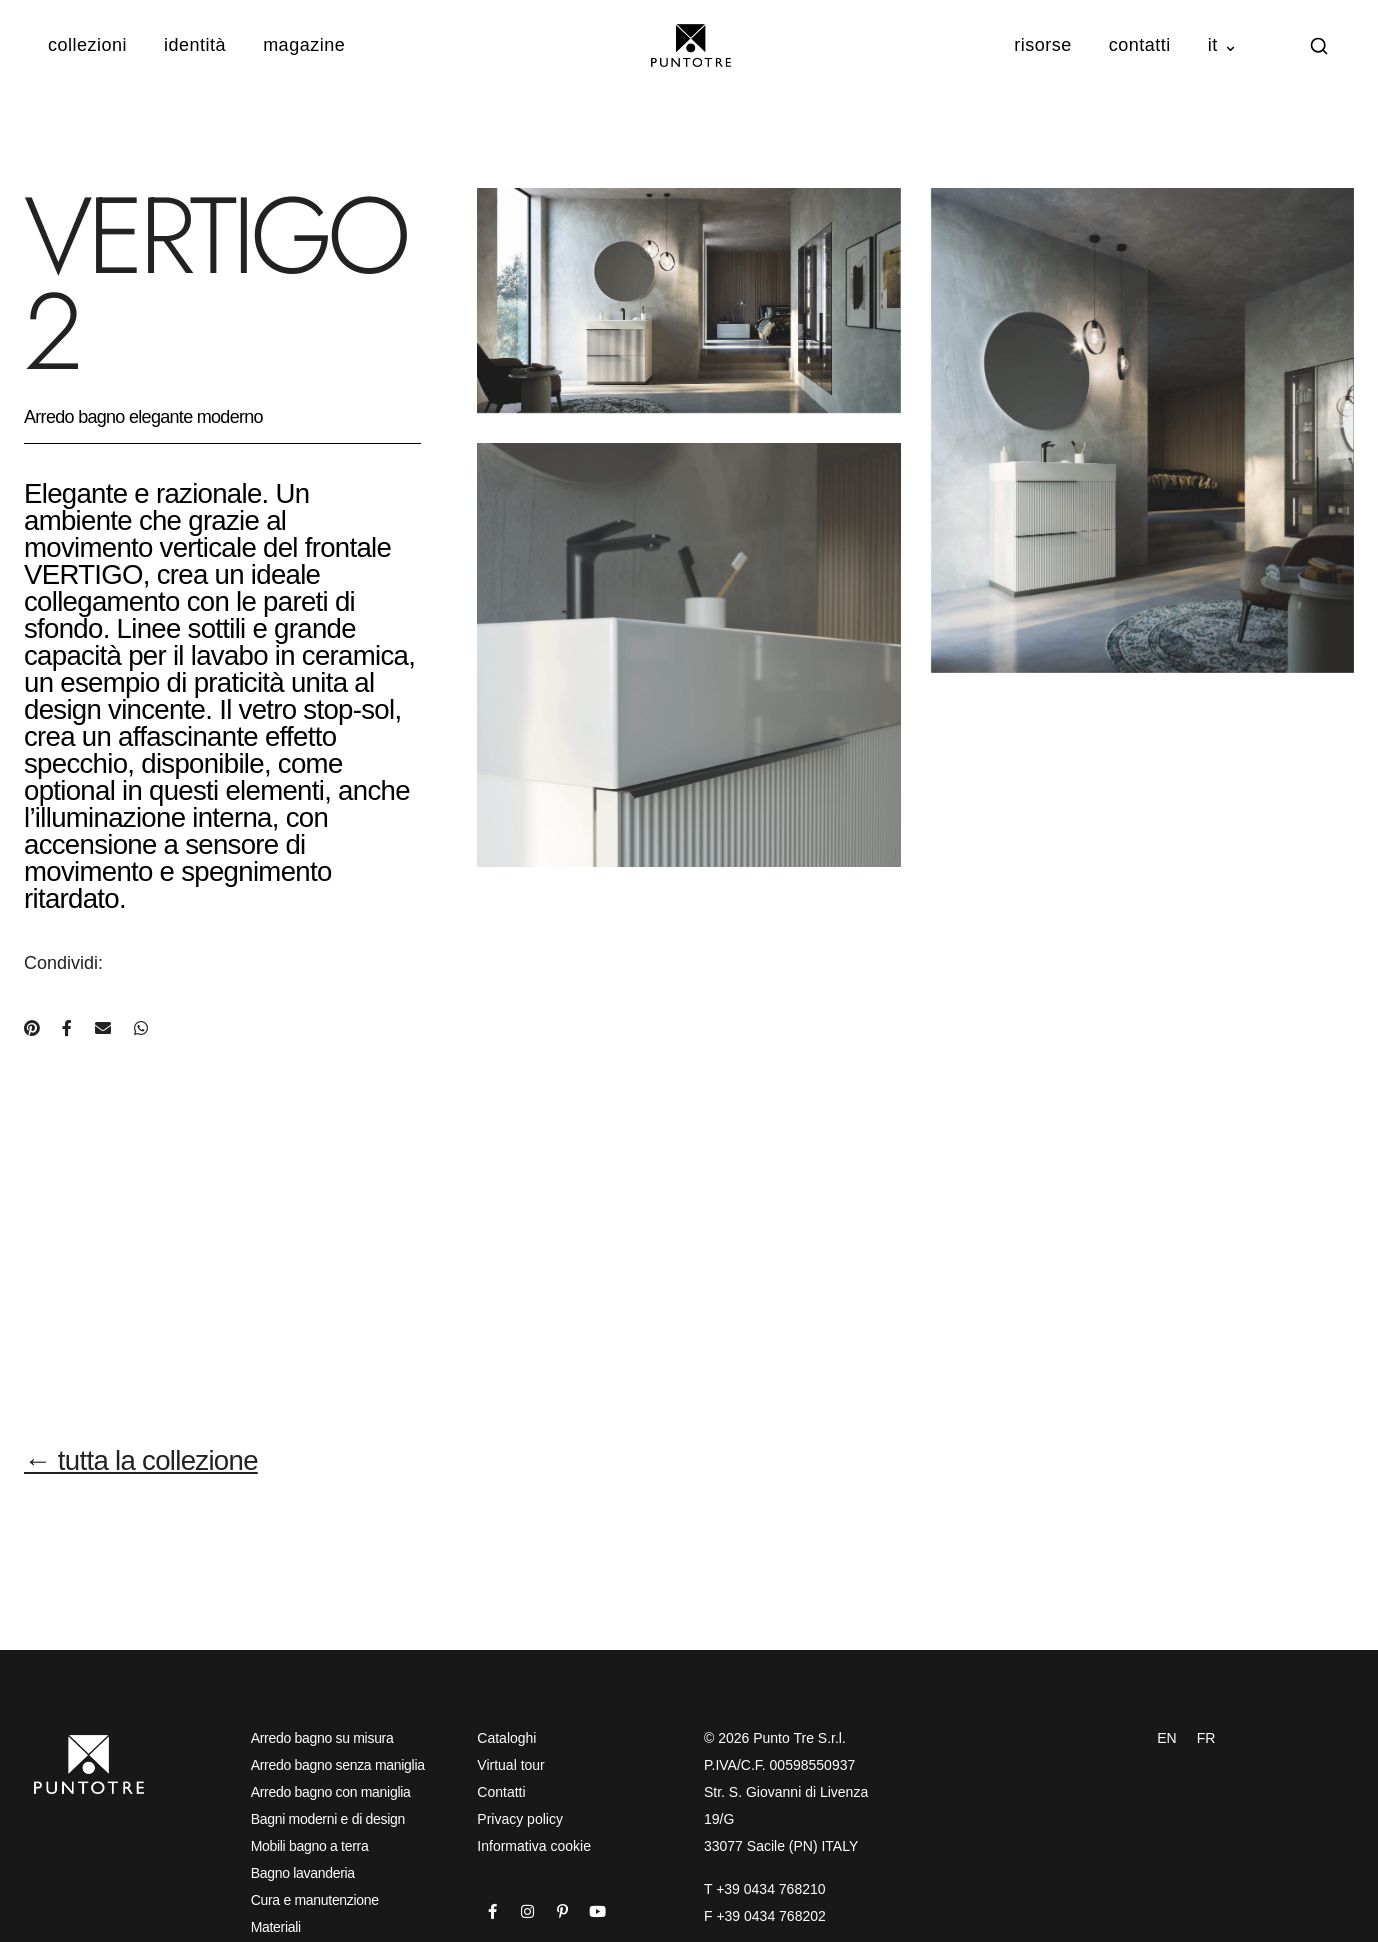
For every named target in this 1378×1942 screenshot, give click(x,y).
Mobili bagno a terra (310, 1846)
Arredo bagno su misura (322, 1738)
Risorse (1043, 45)
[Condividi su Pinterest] (31, 1028)
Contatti (1140, 45)
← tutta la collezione (141, 1460)
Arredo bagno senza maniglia (338, 1765)
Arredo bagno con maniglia (331, 1792)
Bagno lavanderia (303, 1873)
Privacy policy (520, 1819)
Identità (195, 45)
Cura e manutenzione (315, 1900)
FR (1206, 1738)
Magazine (304, 45)
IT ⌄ (1223, 45)
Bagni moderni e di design (328, 1819)
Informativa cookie (534, 1846)
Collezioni (87, 45)
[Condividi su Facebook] (67, 1028)
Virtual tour (510, 1765)
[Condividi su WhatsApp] (141, 1028)
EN (1166, 1738)
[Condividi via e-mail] (103, 1028)
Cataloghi (506, 1738)
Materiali (276, 1927)
